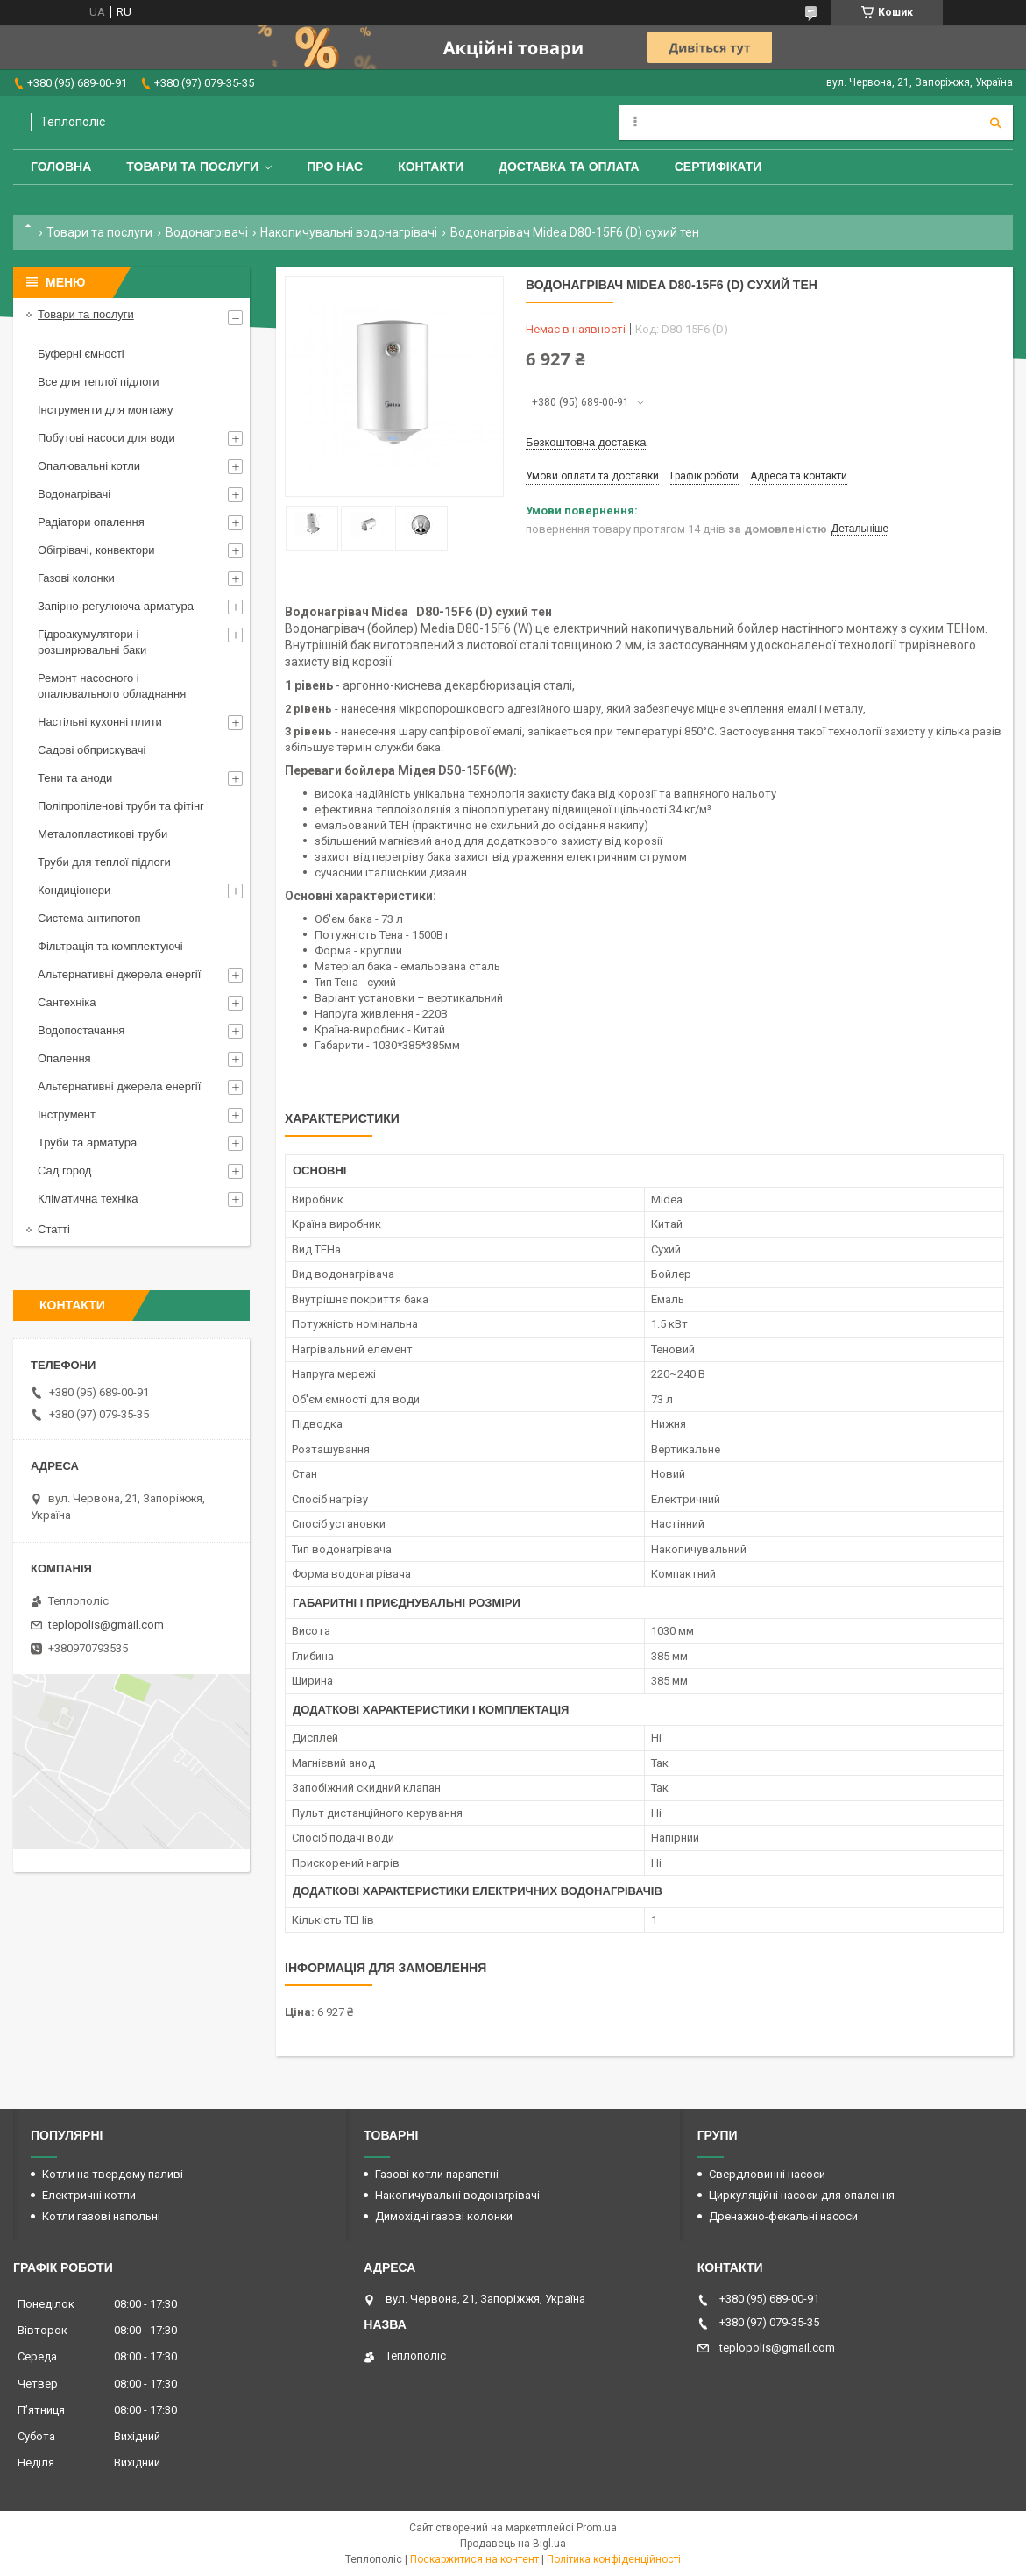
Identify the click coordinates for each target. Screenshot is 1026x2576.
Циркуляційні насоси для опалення (802, 2195)
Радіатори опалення (91, 522)
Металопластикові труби (102, 834)
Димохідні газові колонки (444, 2216)
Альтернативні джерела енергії (119, 974)
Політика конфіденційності (614, 2559)
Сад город (64, 1170)
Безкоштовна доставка (586, 442)
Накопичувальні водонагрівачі (348, 232)
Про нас (335, 167)
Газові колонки (76, 578)
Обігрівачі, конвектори (96, 550)
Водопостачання (81, 1030)
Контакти (430, 167)
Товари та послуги (192, 167)
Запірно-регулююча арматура (116, 606)
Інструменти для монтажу (105, 409)
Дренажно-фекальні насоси (783, 2216)
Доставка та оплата (569, 167)
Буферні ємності (81, 353)
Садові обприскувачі (91, 749)
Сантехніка (67, 1002)
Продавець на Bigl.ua (513, 2543)
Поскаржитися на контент (474, 2559)
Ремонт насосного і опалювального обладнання (112, 685)
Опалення (64, 1058)
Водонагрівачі (207, 232)
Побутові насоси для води (106, 437)
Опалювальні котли (89, 465)
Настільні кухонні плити (100, 721)
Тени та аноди (75, 777)
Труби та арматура (87, 1142)
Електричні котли (89, 2195)
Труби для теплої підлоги (104, 862)
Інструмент (67, 1114)
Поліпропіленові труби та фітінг (121, 806)
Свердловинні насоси (767, 2174)
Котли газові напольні (101, 2216)
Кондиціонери (74, 890)
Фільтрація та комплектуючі (110, 946)
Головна (61, 167)
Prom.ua (597, 2528)
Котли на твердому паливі (112, 2174)
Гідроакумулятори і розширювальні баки (92, 642)
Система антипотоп (89, 918)
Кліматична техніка (88, 1198)
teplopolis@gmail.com (106, 1624)
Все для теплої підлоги (98, 381)
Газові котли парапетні (437, 2174)
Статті (54, 1229)
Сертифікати (718, 167)
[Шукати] (995, 122)
